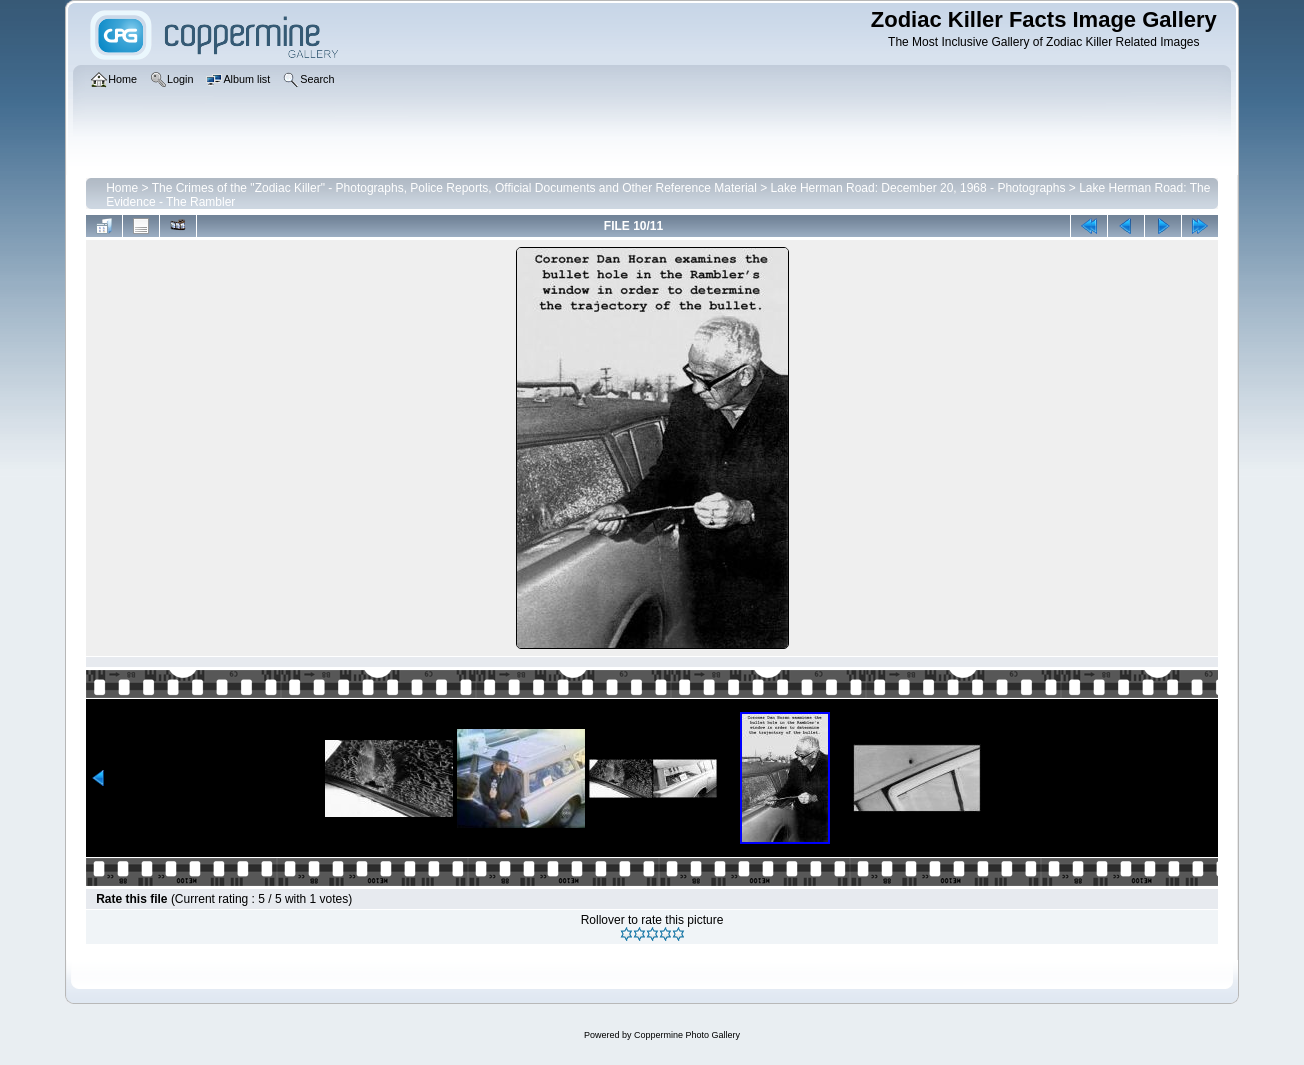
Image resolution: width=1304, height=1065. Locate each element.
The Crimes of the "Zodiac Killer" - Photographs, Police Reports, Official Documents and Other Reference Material (454, 188)
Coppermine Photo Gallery (687, 1035)
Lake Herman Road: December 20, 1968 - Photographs (918, 188)
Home (122, 188)
